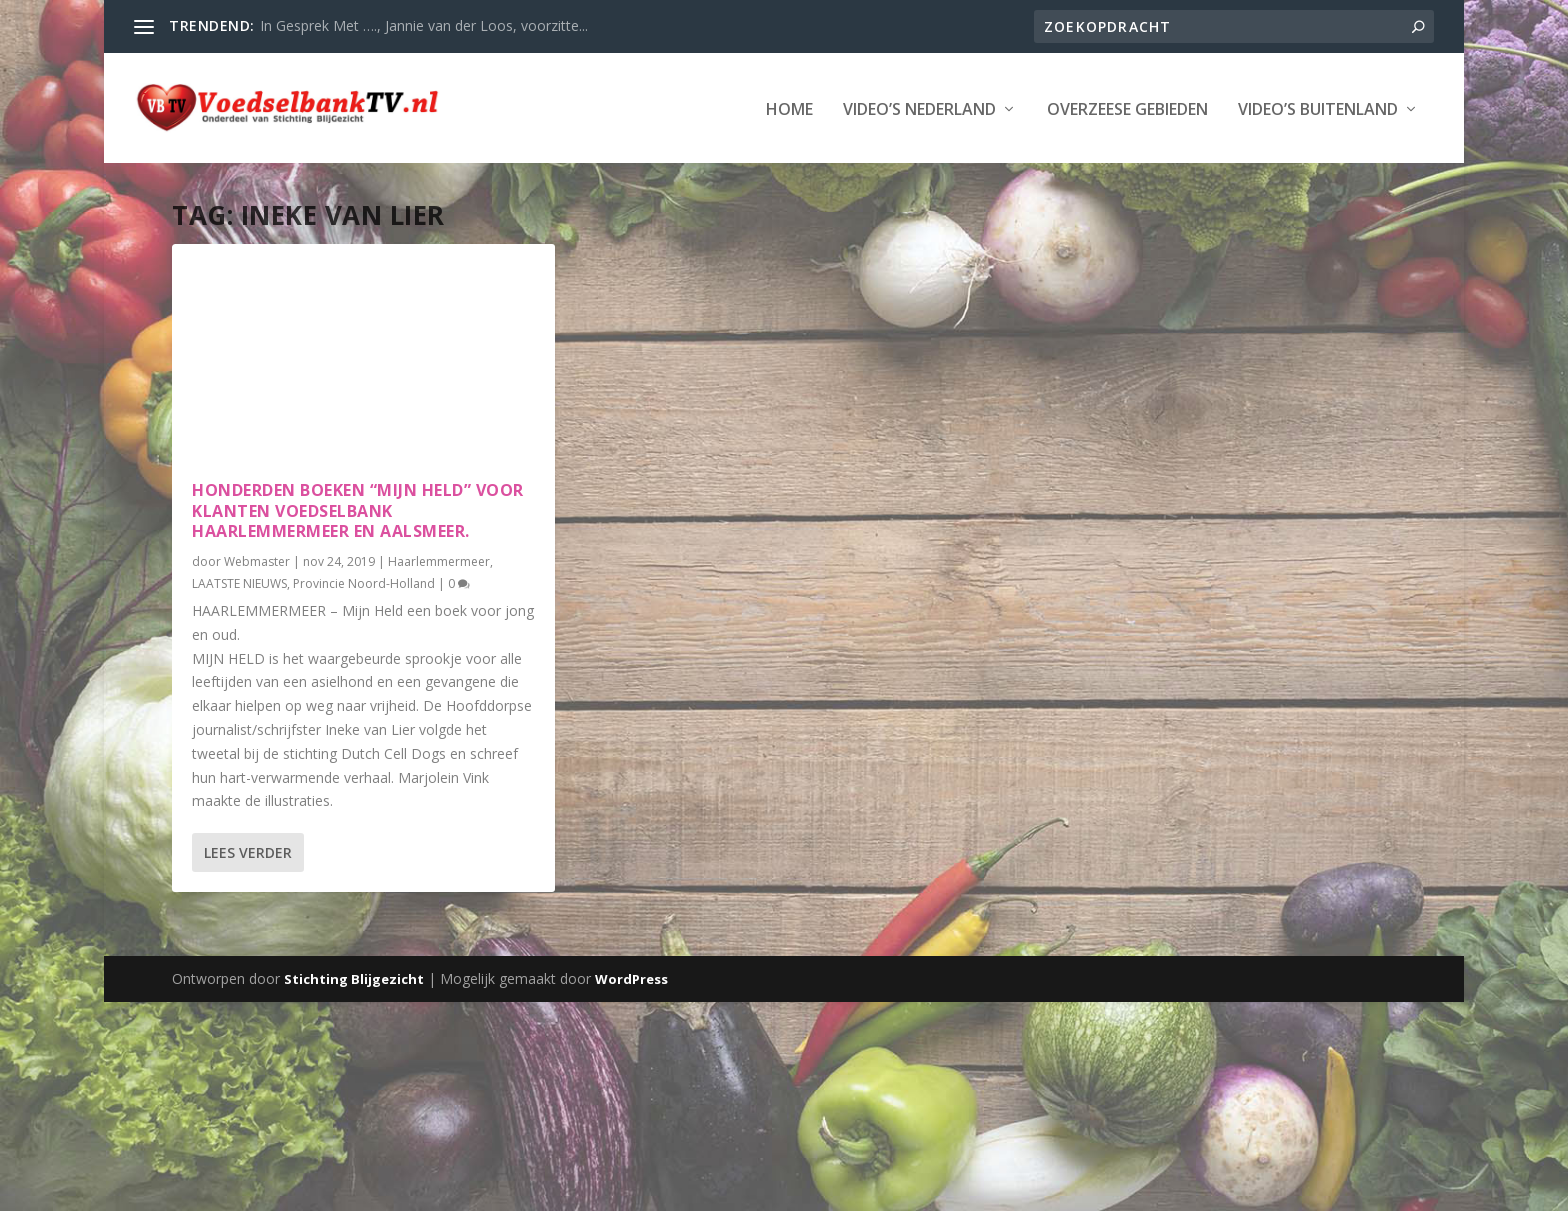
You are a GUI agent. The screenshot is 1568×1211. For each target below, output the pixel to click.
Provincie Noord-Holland (364, 581)
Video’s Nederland (919, 108)
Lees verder (248, 850)
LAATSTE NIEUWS (239, 581)
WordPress (631, 977)
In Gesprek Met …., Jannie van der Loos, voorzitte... (424, 25)
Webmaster (257, 559)
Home (789, 108)
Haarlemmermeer (439, 559)
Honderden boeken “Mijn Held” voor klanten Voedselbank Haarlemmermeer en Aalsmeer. (358, 509)
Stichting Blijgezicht (354, 977)
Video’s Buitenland (1318, 108)
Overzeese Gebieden (1127, 108)
